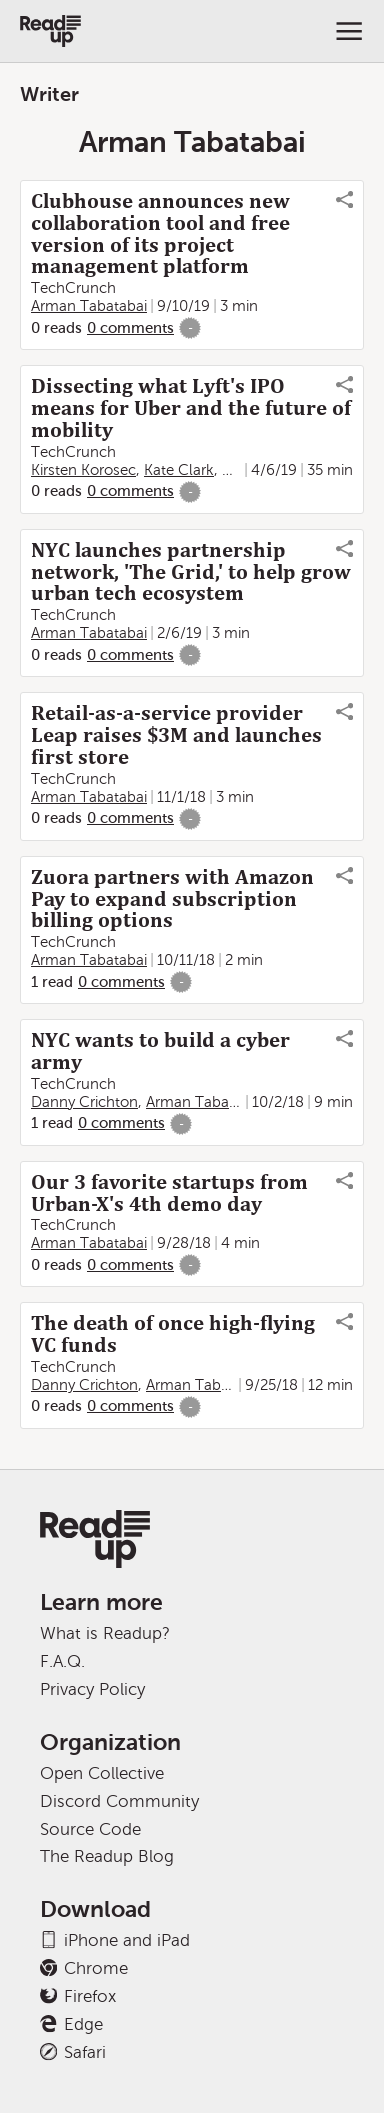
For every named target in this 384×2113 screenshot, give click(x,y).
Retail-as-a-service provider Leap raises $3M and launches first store (176, 735)
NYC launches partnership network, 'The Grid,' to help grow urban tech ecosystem (191, 572)
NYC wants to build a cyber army (160, 1051)
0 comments (130, 328)
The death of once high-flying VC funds (173, 1334)
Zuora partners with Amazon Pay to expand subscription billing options (172, 899)
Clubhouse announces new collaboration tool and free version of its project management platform (160, 234)
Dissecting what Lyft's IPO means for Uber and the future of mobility (191, 408)
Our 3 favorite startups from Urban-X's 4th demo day (169, 1193)
